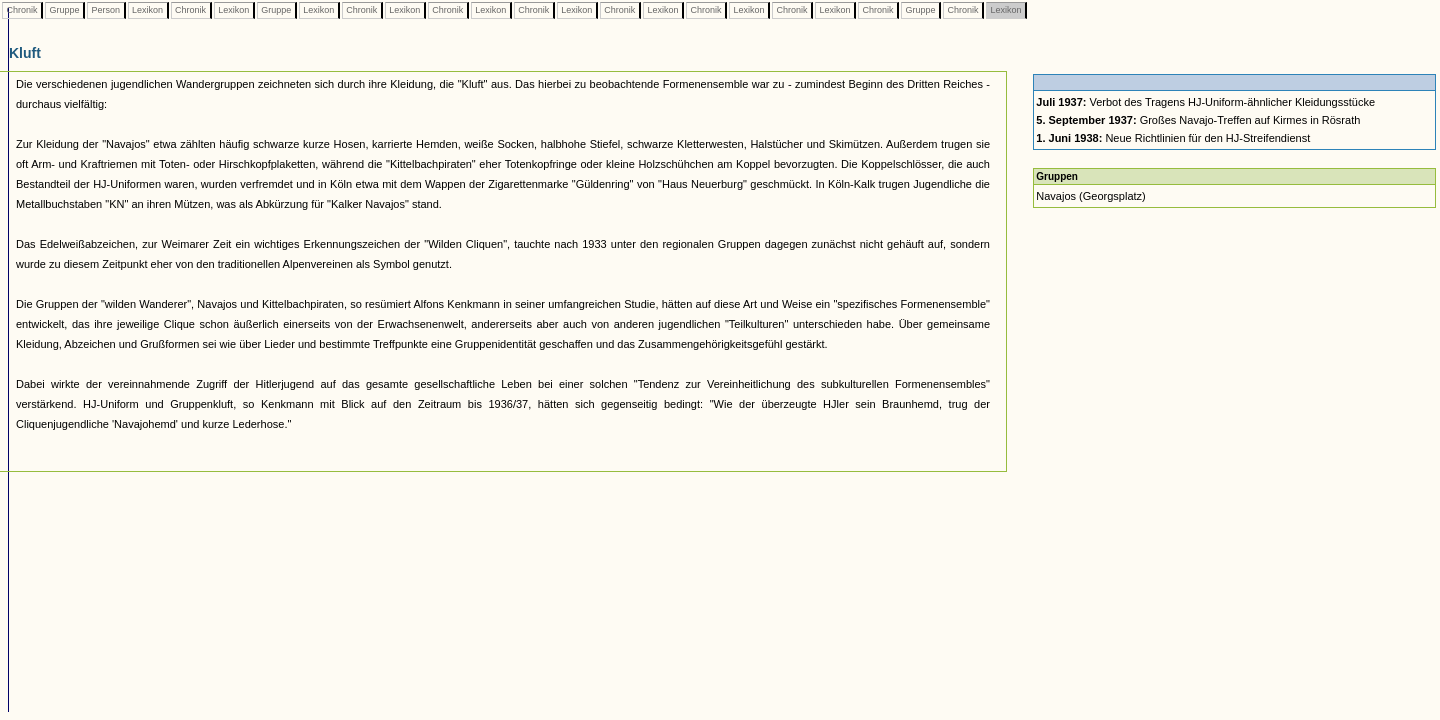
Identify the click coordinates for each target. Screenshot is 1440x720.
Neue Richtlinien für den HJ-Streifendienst (1173, 138)
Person (106, 10)
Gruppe (64, 10)
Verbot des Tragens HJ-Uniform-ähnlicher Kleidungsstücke (1205, 102)
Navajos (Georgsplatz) (1090, 196)
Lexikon (148, 10)
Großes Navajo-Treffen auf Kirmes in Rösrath (1198, 120)
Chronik (22, 10)
